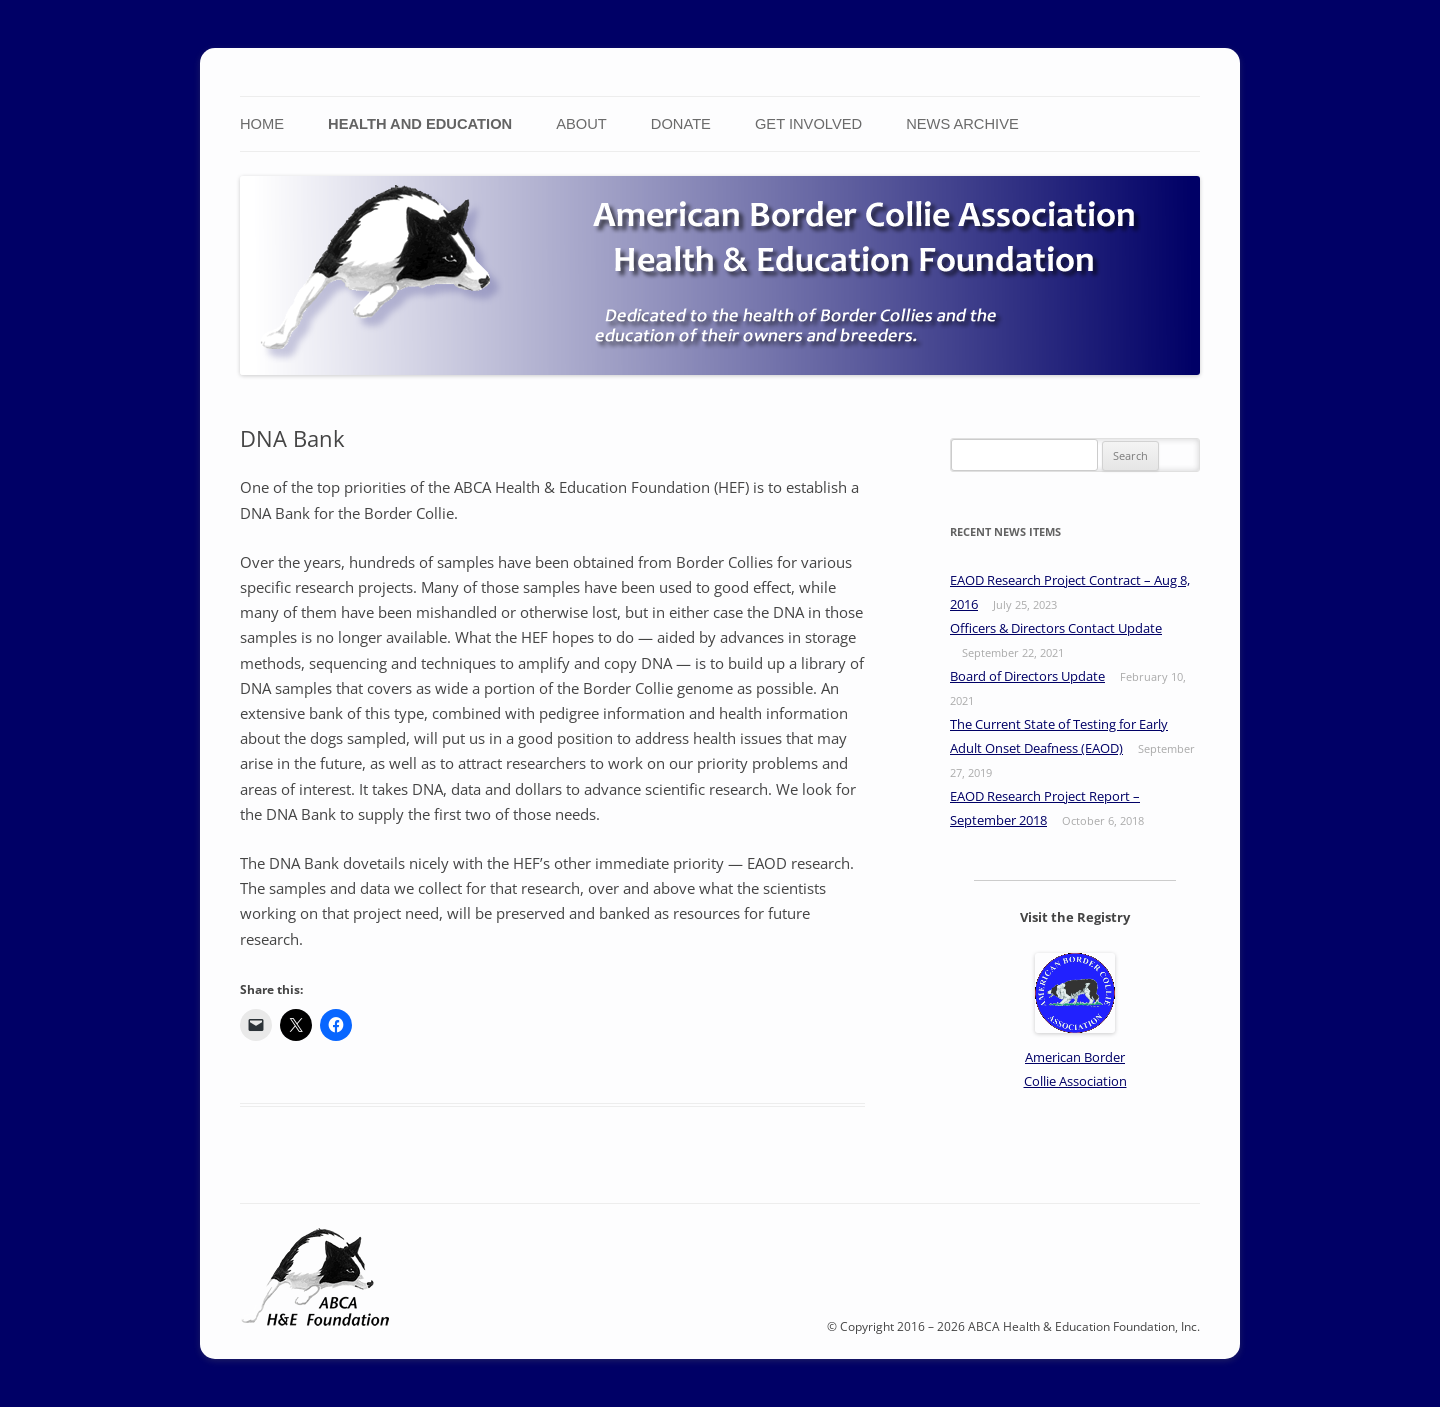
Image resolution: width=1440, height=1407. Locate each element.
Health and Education (420, 124)
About (581, 124)
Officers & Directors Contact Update (1056, 628)
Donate (681, 124)
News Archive (962, 124)
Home (262, 124)
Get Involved (808, 124)
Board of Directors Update (1027, 676)
